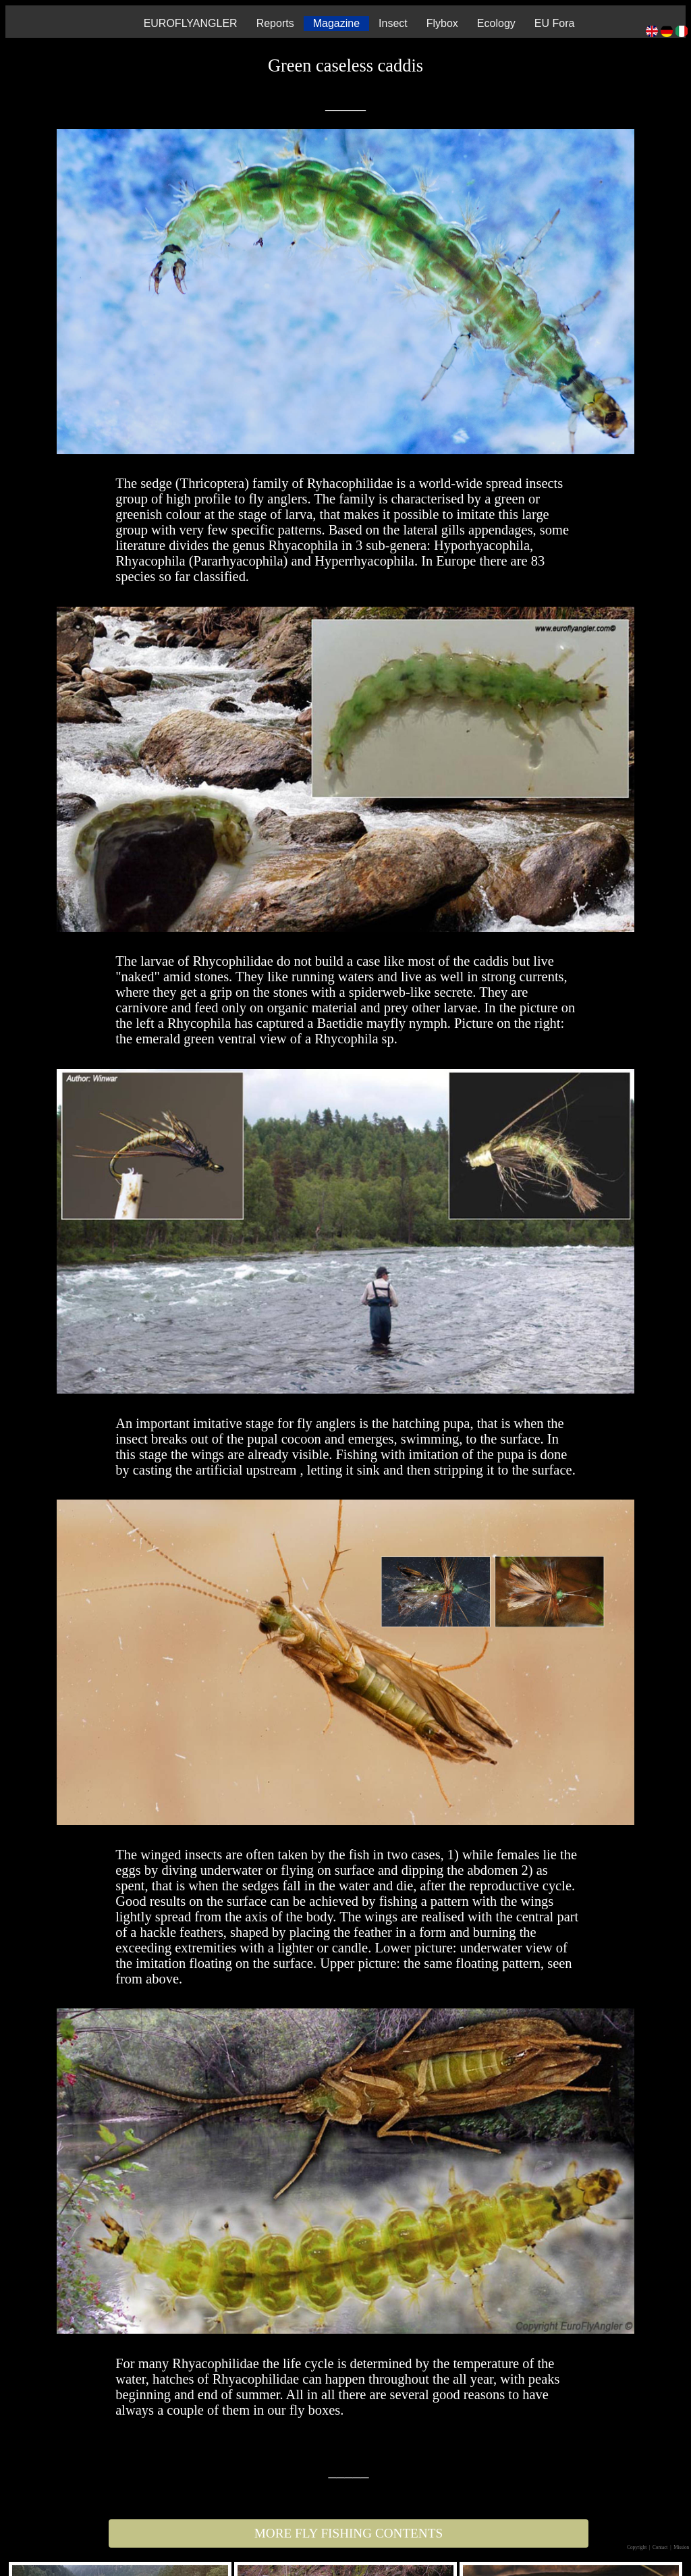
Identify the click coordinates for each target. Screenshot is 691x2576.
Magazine (336, 23)
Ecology (496, 23)
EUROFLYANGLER (191, 23)
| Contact (659, 2547)
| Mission (680, 2547)
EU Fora (554, 23)
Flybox (442, 23)
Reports (275, 23)
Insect (393, 23)
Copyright (637, 2547)
